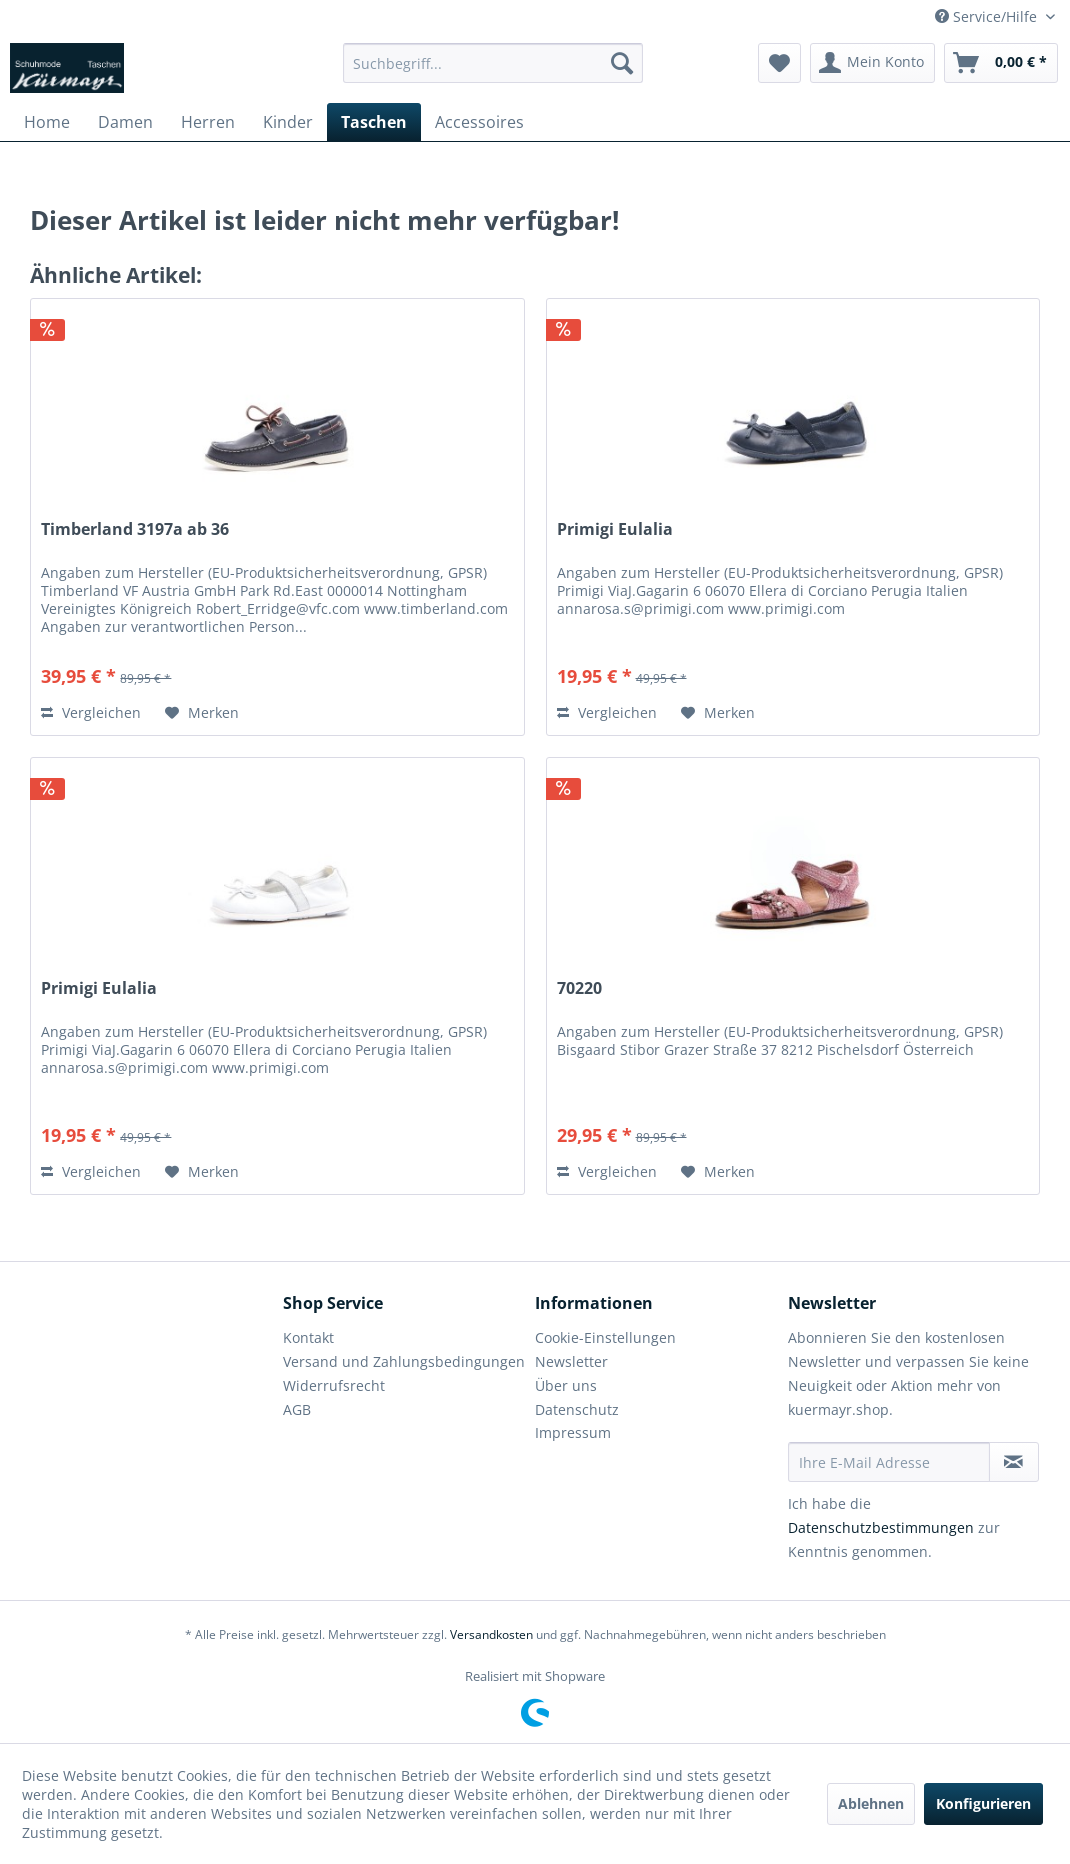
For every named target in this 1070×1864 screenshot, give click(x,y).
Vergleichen (91, 712)
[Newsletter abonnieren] (1014, 1462)
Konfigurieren (983, 1803)
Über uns (566, 1385)
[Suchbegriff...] (493, 63)
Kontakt (308, 1337)
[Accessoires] (479, 122)
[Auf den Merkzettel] (202, 713)
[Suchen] (622, 63)
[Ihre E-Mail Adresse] (889, 1462)
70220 (579, 988)
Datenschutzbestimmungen (881, 1527)
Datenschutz (577, 1409)
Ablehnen (871, 1803)
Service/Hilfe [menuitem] (988, 16)
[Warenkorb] (1001, 63)
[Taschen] (374, 122)
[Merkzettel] (779, 63)
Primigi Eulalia (615, 529)
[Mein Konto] (872, 63)
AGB (297, 1409)
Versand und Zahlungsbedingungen (404, 1361)
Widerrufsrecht (334, 1385)
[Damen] (125, 122)
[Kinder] (288, 122)
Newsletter (571, 1361)
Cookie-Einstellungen (605, 1337)
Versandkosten (491, 1634)
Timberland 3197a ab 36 (135, 529)
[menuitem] (493, 63)
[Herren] (208, 122)
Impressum (573, 1432)
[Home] (47, 122)
